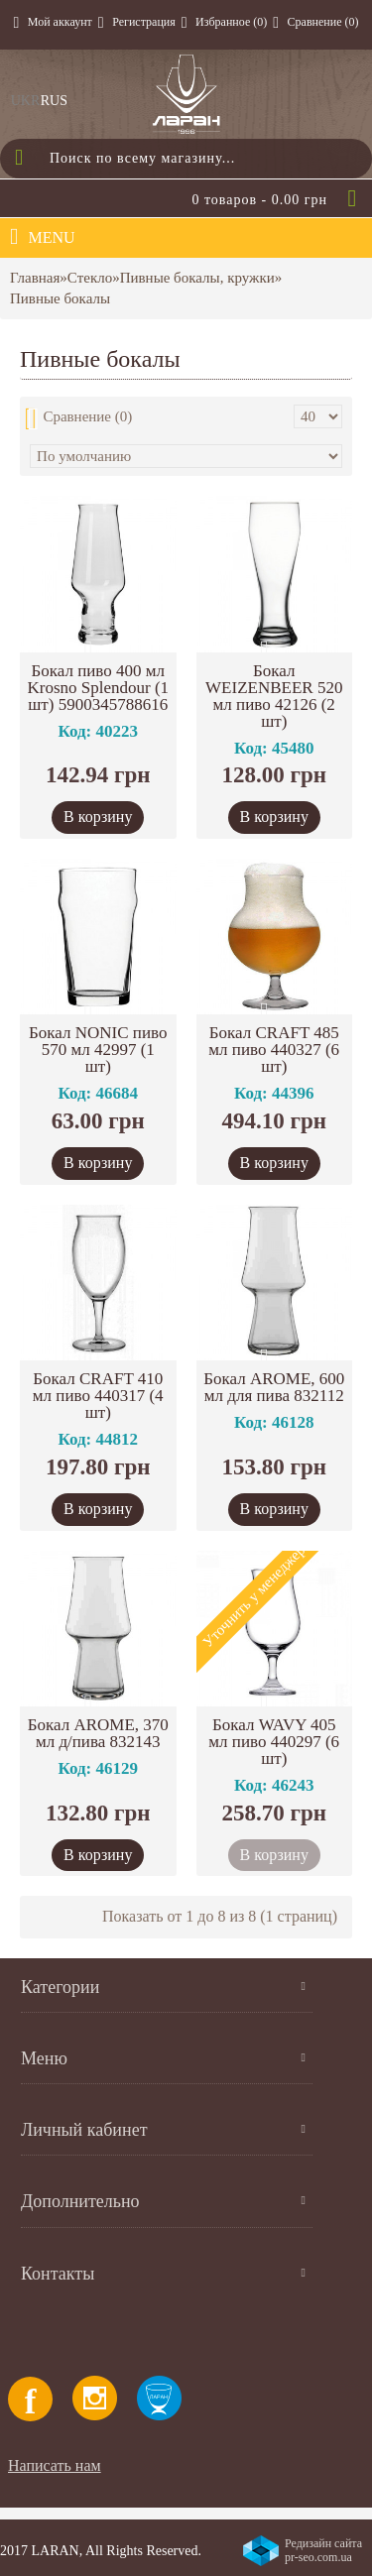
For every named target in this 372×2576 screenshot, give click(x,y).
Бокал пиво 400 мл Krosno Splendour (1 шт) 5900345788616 (98, 687)
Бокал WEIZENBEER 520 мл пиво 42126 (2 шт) (273, 696)
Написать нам (54, 2465)
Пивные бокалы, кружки (197, 278)
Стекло (89, 278)
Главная (35, 278)
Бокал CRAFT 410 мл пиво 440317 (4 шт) (98, 1395)
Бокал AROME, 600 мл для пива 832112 (273, 1387)
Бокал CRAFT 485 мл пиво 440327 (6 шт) (273, 1049)
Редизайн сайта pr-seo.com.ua (323, 2550)
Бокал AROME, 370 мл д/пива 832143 (98, 1733)
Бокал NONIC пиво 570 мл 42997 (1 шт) (98, 1049)
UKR (26, 100)
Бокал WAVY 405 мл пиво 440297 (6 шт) (273, 1741)
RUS (54, 100)
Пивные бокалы (60, 298)
